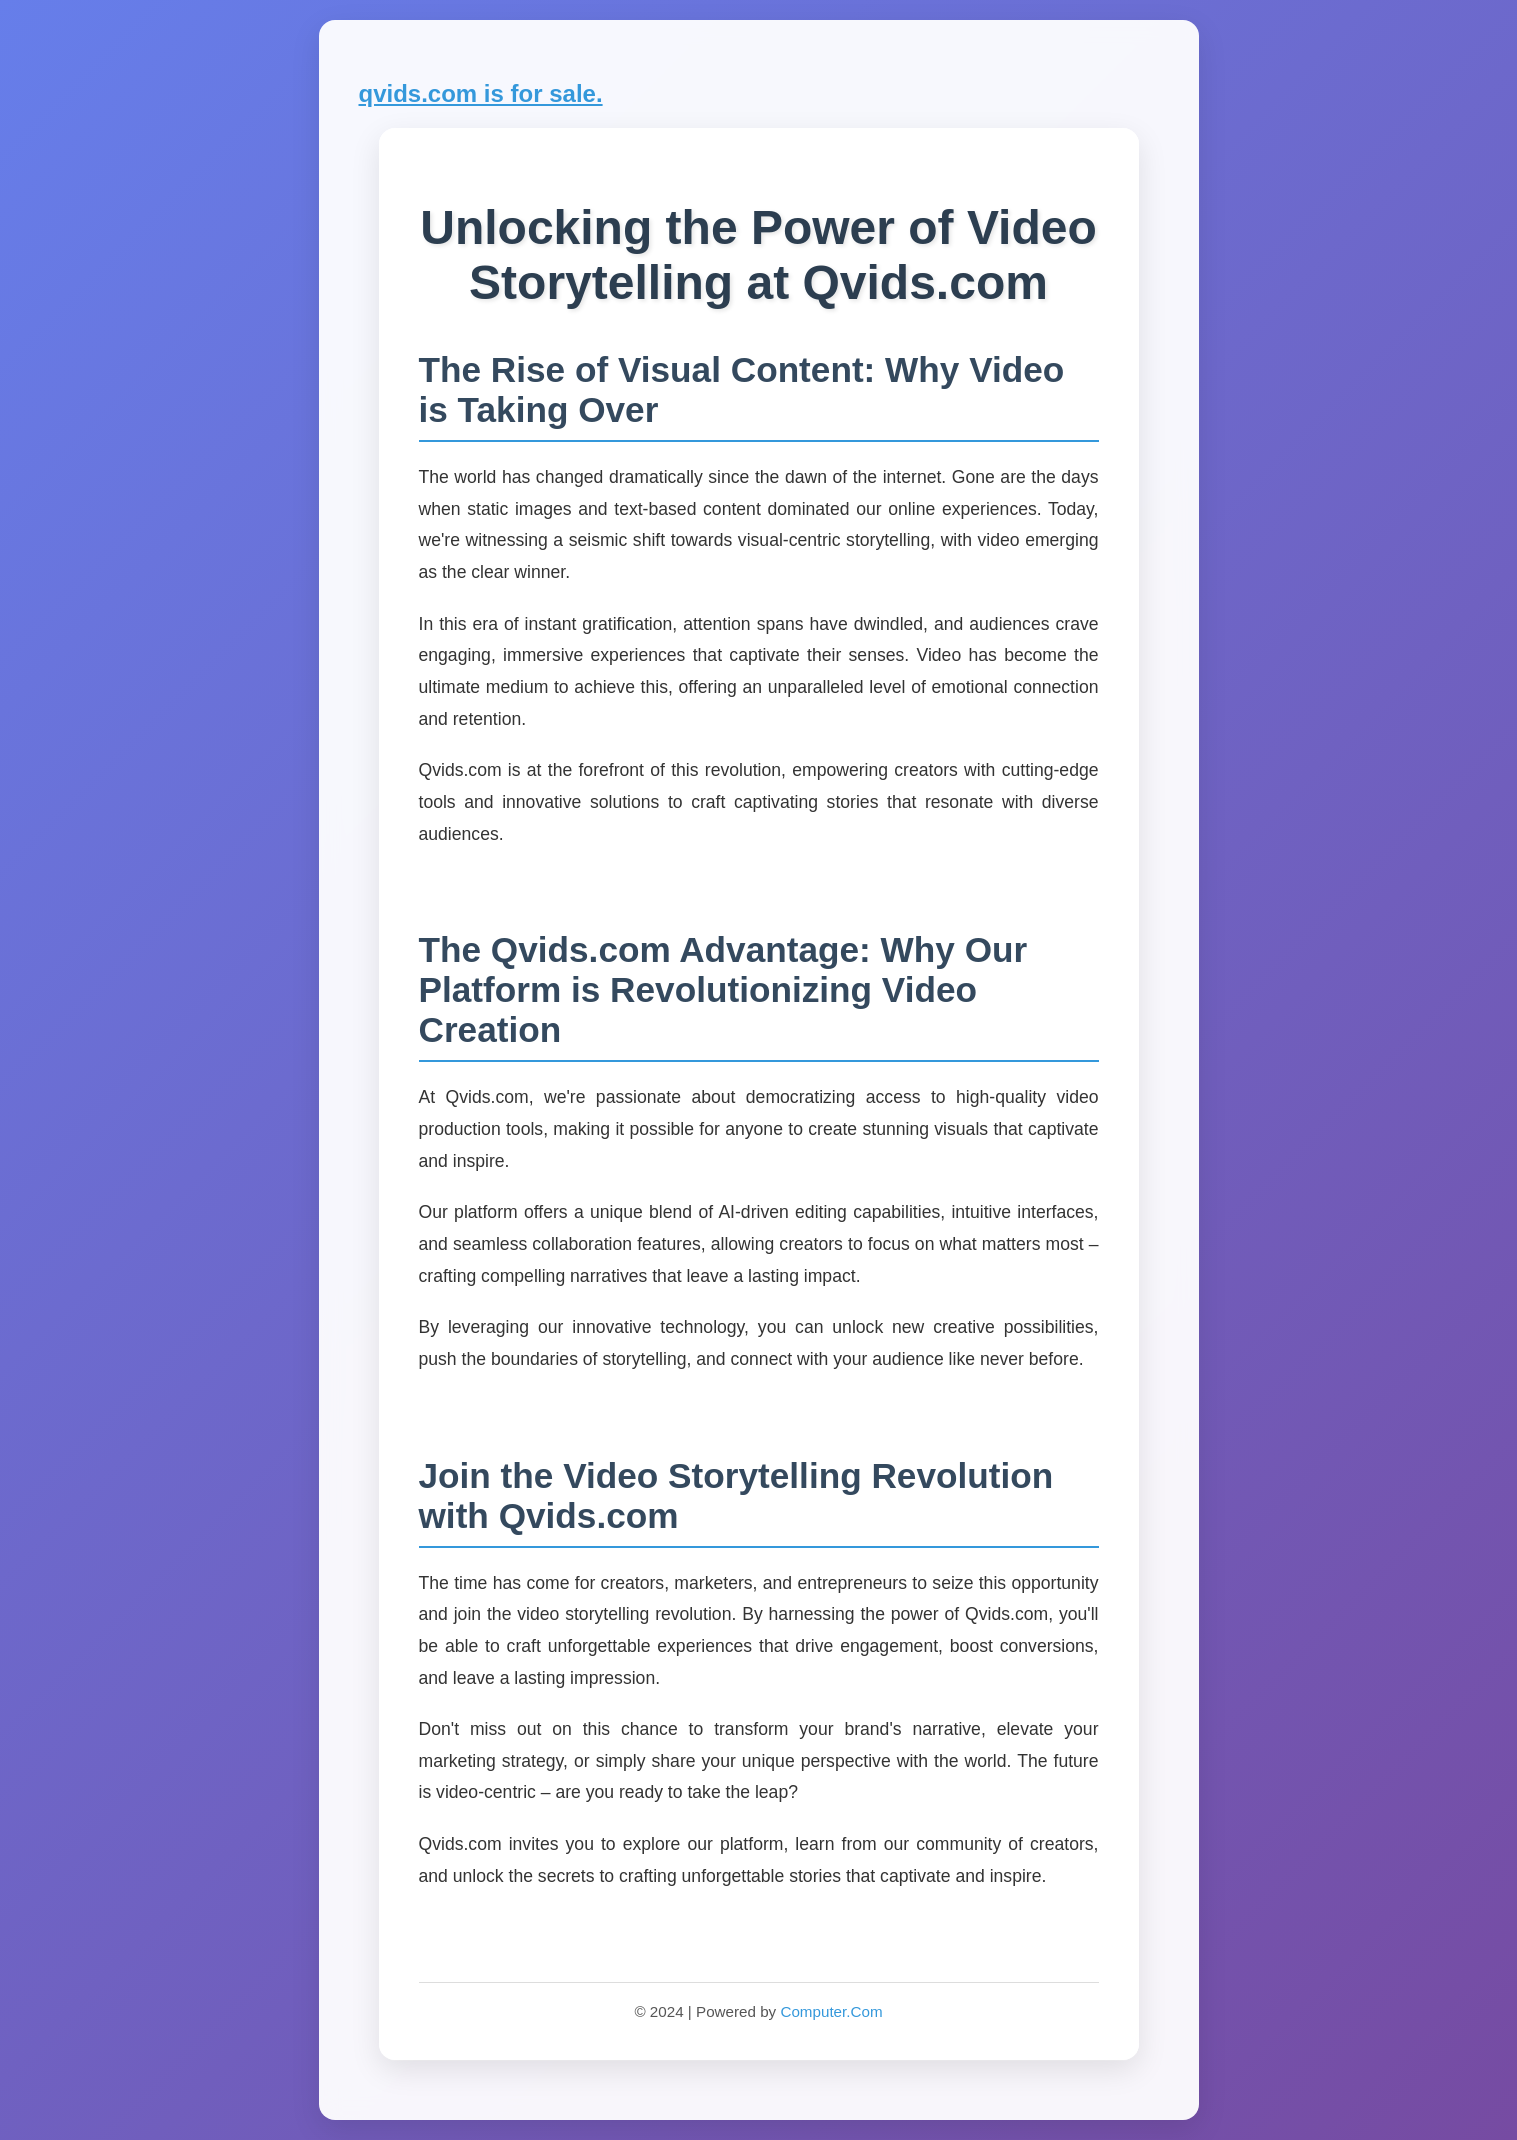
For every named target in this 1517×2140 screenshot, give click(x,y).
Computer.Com (831, 2011)
